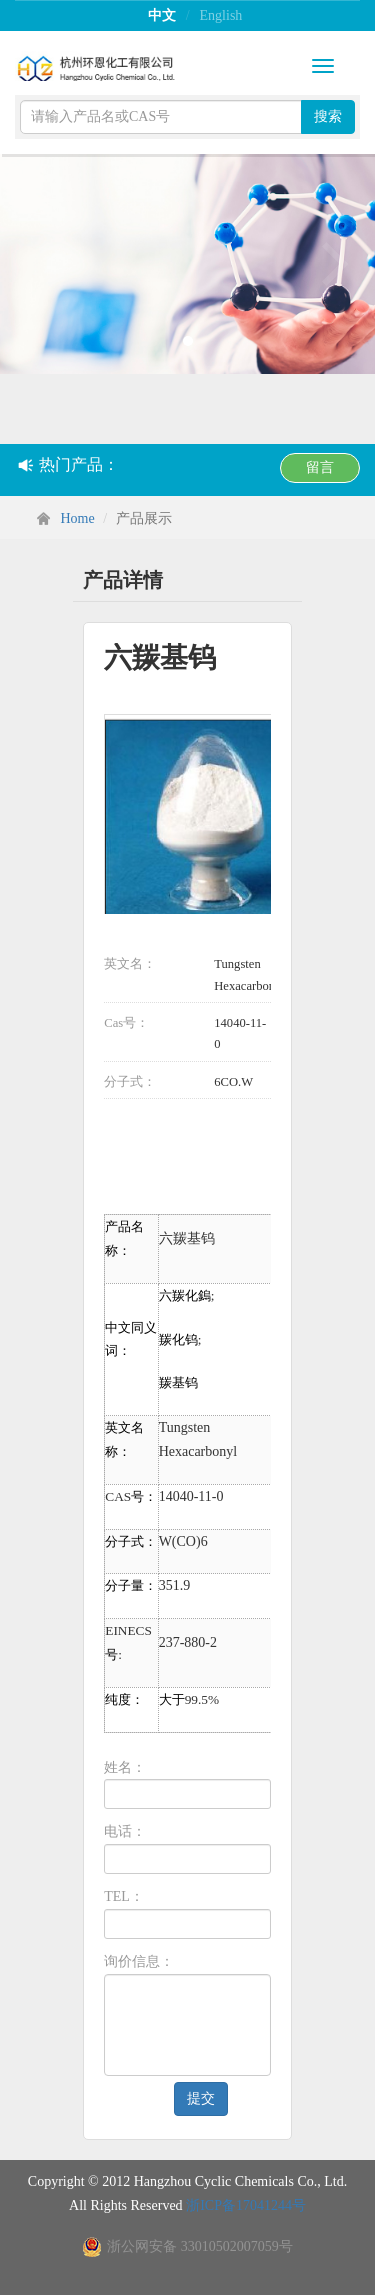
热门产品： (68, 464)
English (221, 15)
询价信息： (139, 1961)
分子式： (130, 1082)
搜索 (328, 116)
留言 (320, 467)
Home (78, 518)
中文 (162, 15)
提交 (201, 2098)
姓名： (125, 1767)
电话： (125, 1831)
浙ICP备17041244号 (246, 2205)
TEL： (124, 1896)
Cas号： (126, 1023)
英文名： (130, 964)
